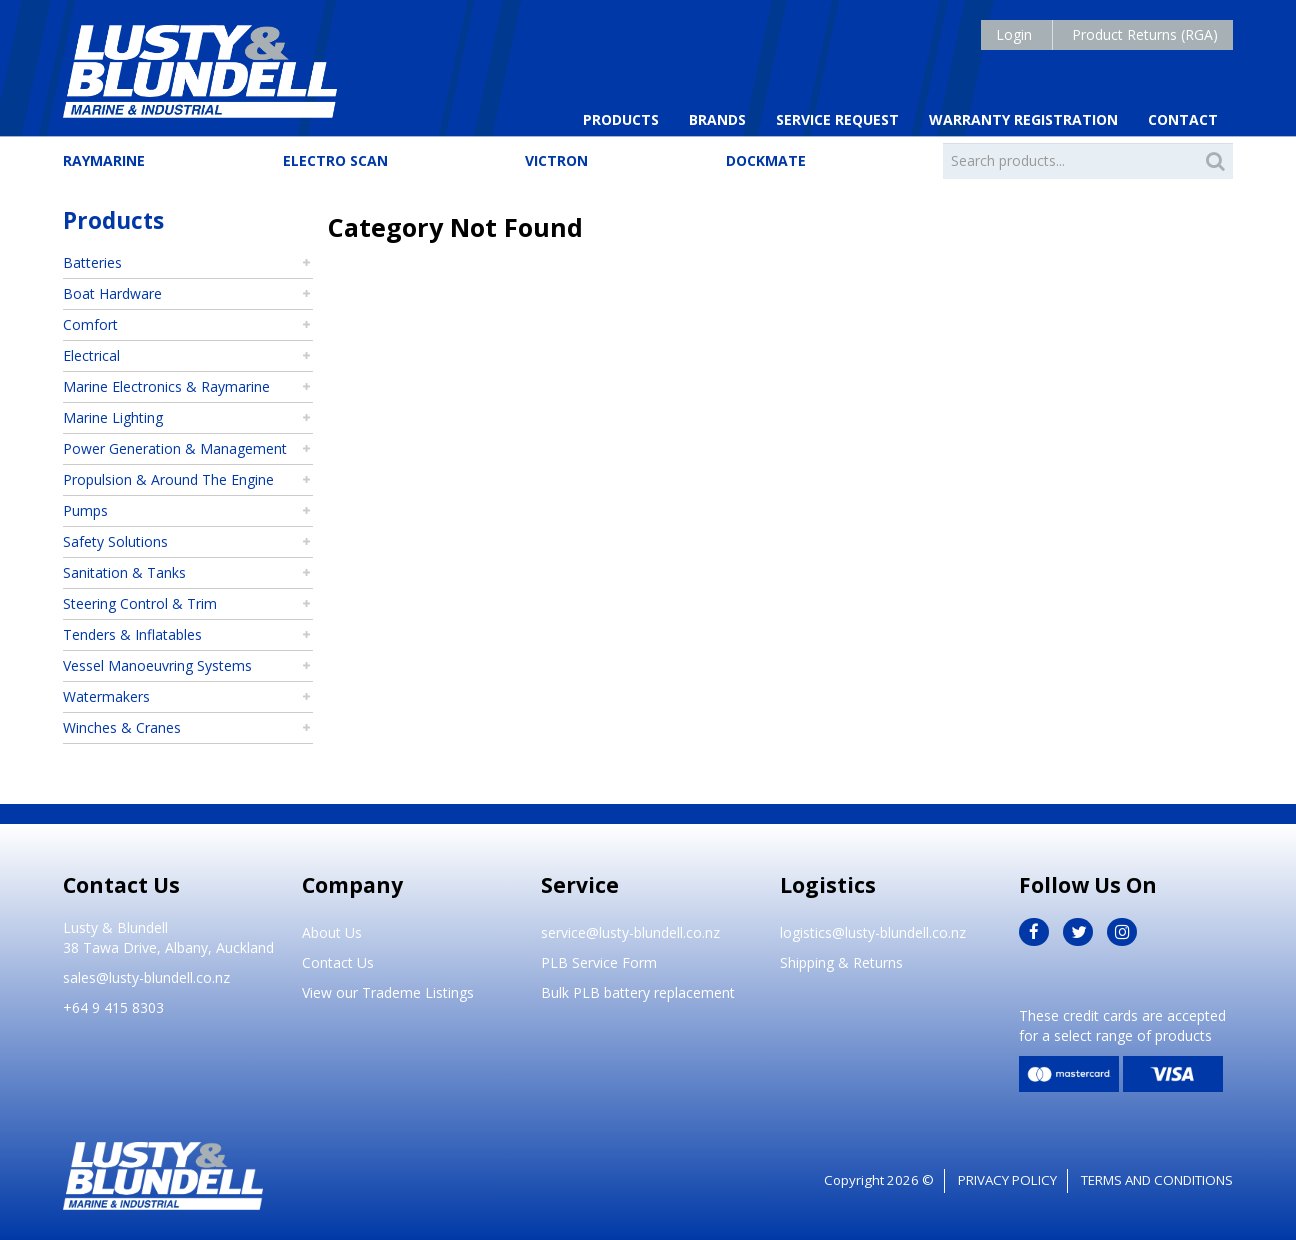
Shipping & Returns (841, 962)
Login (1014, 34)
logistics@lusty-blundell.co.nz (873, 932)
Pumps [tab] (85, 510)
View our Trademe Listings (388, 992)
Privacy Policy (1007, 1180)
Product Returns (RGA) (1145, 34)
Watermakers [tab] (106, 696)
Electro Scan (335, 160)
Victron (556, 160)
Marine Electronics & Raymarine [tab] (166, 386)
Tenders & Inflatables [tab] (132, 634)
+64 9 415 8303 (113, 1007)
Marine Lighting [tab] (113, 417)
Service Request (837, 119)
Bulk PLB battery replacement (638, 992)
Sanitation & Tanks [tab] (124, 572)
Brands (717, 119)
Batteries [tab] (92, 262)
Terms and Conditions (1157, 1180)
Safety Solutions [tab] (115, 541)
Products (621, 119)
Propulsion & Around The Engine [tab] (168, 479)
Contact (1183, 119)
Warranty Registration (1023, 119)
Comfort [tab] (90, 324)
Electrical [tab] (91, 355)
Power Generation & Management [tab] (175, 448)
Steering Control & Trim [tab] (140, 603)
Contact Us (338, 962)
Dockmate (766, 160)
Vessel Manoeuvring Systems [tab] (157, 665)
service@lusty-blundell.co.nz (630, 932)
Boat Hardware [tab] (112, 293)
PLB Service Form (599, 962)
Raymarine (104, 160)
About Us (332, 932)
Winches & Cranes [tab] (122, 727)
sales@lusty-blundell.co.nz (146, 977)
